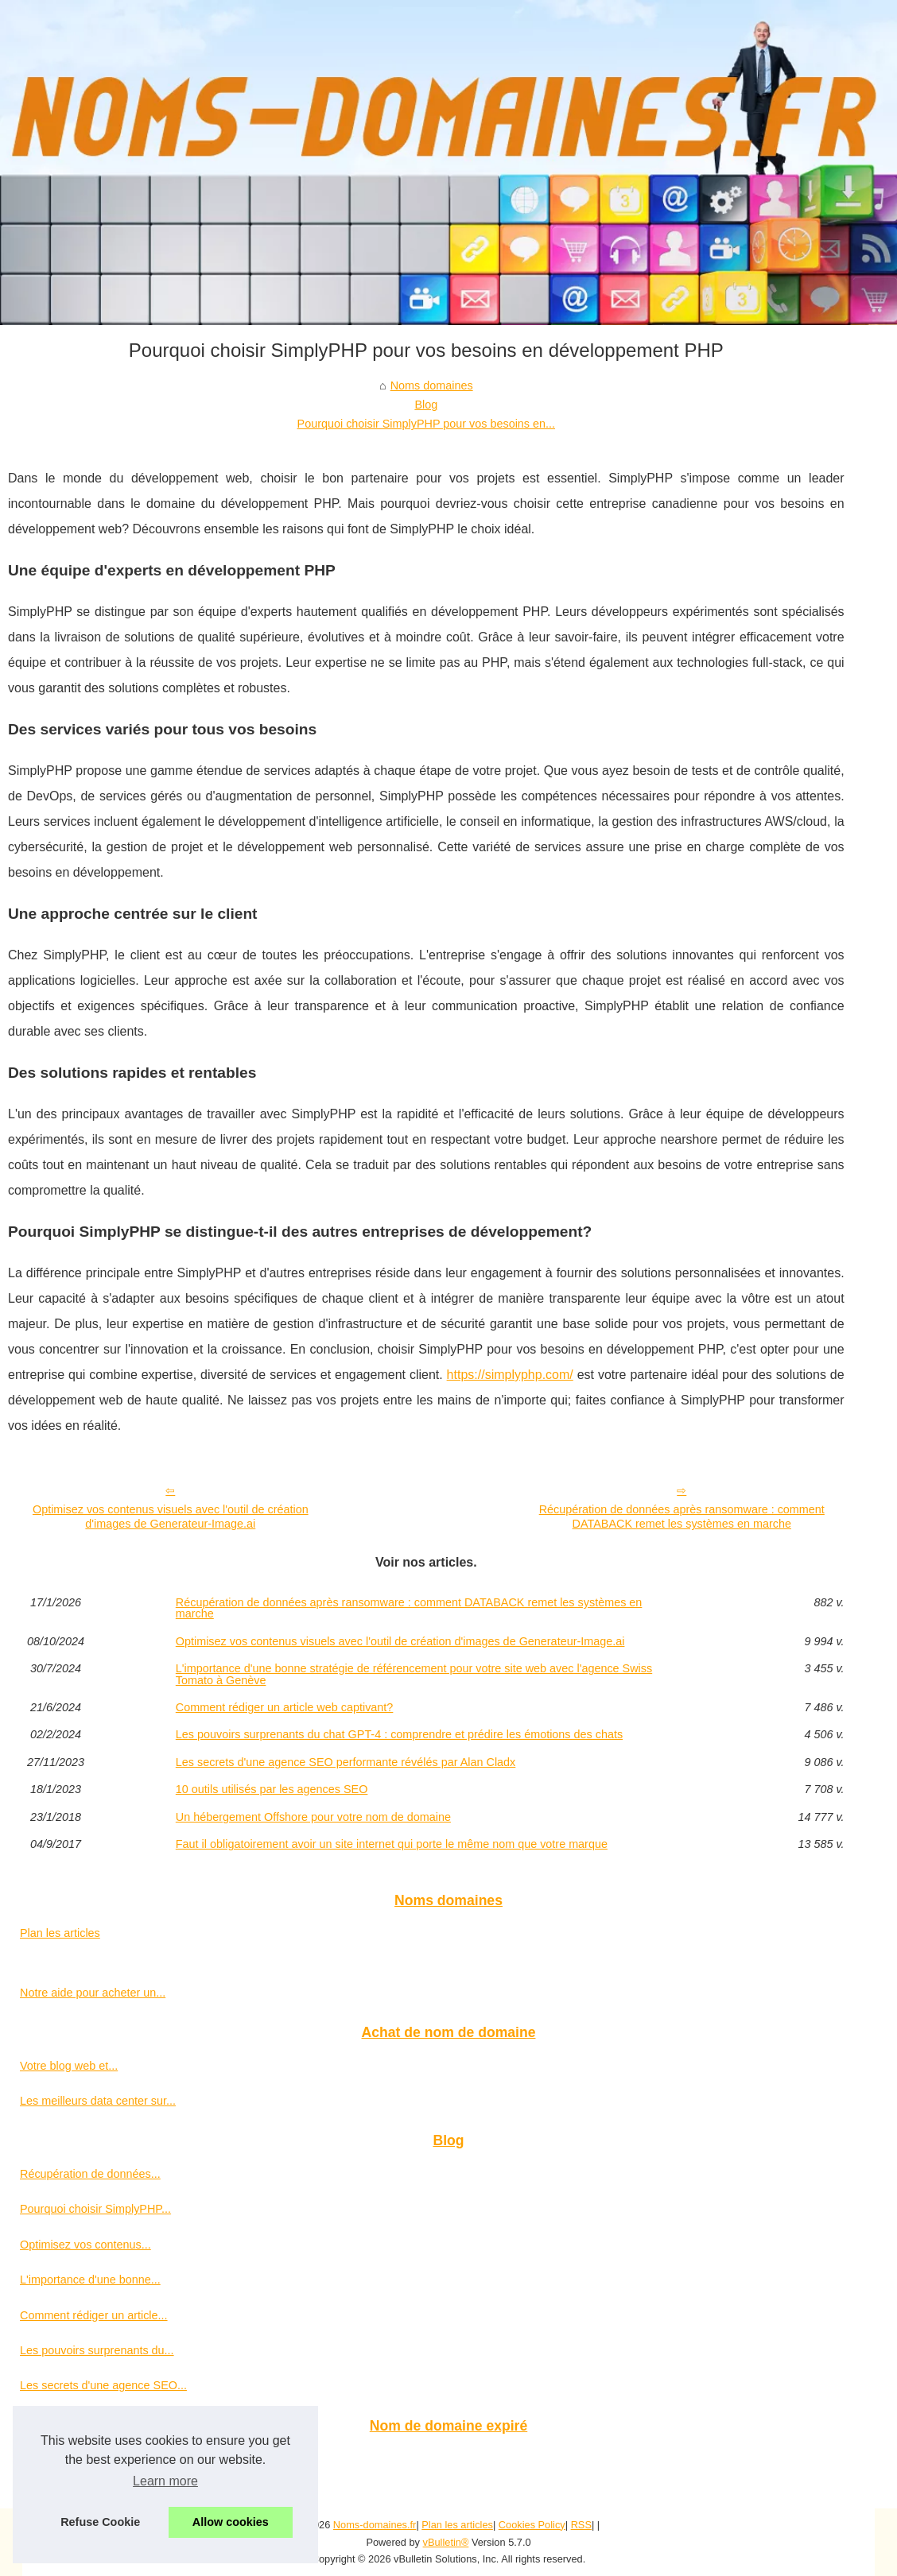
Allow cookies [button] (230, 2522)
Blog (425, 404)
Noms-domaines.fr (375, 2525)
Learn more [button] (165, 2481)
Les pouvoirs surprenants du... (97, 2350)
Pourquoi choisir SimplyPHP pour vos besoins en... (426, 423)
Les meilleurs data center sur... (98, 2100)
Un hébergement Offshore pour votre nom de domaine (313, 1817)
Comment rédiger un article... (94, 2315)
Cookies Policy (532, 2525)
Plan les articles (60, 1933)
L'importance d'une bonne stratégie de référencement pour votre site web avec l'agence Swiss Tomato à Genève (414, 1674)
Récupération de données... (90, 2173)
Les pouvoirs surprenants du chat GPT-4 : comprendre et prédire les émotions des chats (399, 1734)
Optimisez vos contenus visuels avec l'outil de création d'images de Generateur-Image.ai (171, 1517)
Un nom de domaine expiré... (93, 2458)
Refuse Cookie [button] (100, 2522)
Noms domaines (431, 385)
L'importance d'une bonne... (90, 2279)
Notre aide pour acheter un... (92, 1992)
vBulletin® (446, 2542)
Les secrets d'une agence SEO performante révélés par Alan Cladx (346, 1762)
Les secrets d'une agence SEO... (103, 2385)
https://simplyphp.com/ (510, 1374)
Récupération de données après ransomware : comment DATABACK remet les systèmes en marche (682, 1517)
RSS (581, 2525)
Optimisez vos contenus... (85, 2244)
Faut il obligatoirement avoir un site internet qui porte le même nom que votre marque (392, 1844)
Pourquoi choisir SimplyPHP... (95, 2208)
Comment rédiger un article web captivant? (285, 1707)
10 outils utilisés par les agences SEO (272, 1789)
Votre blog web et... (69, 2065)
